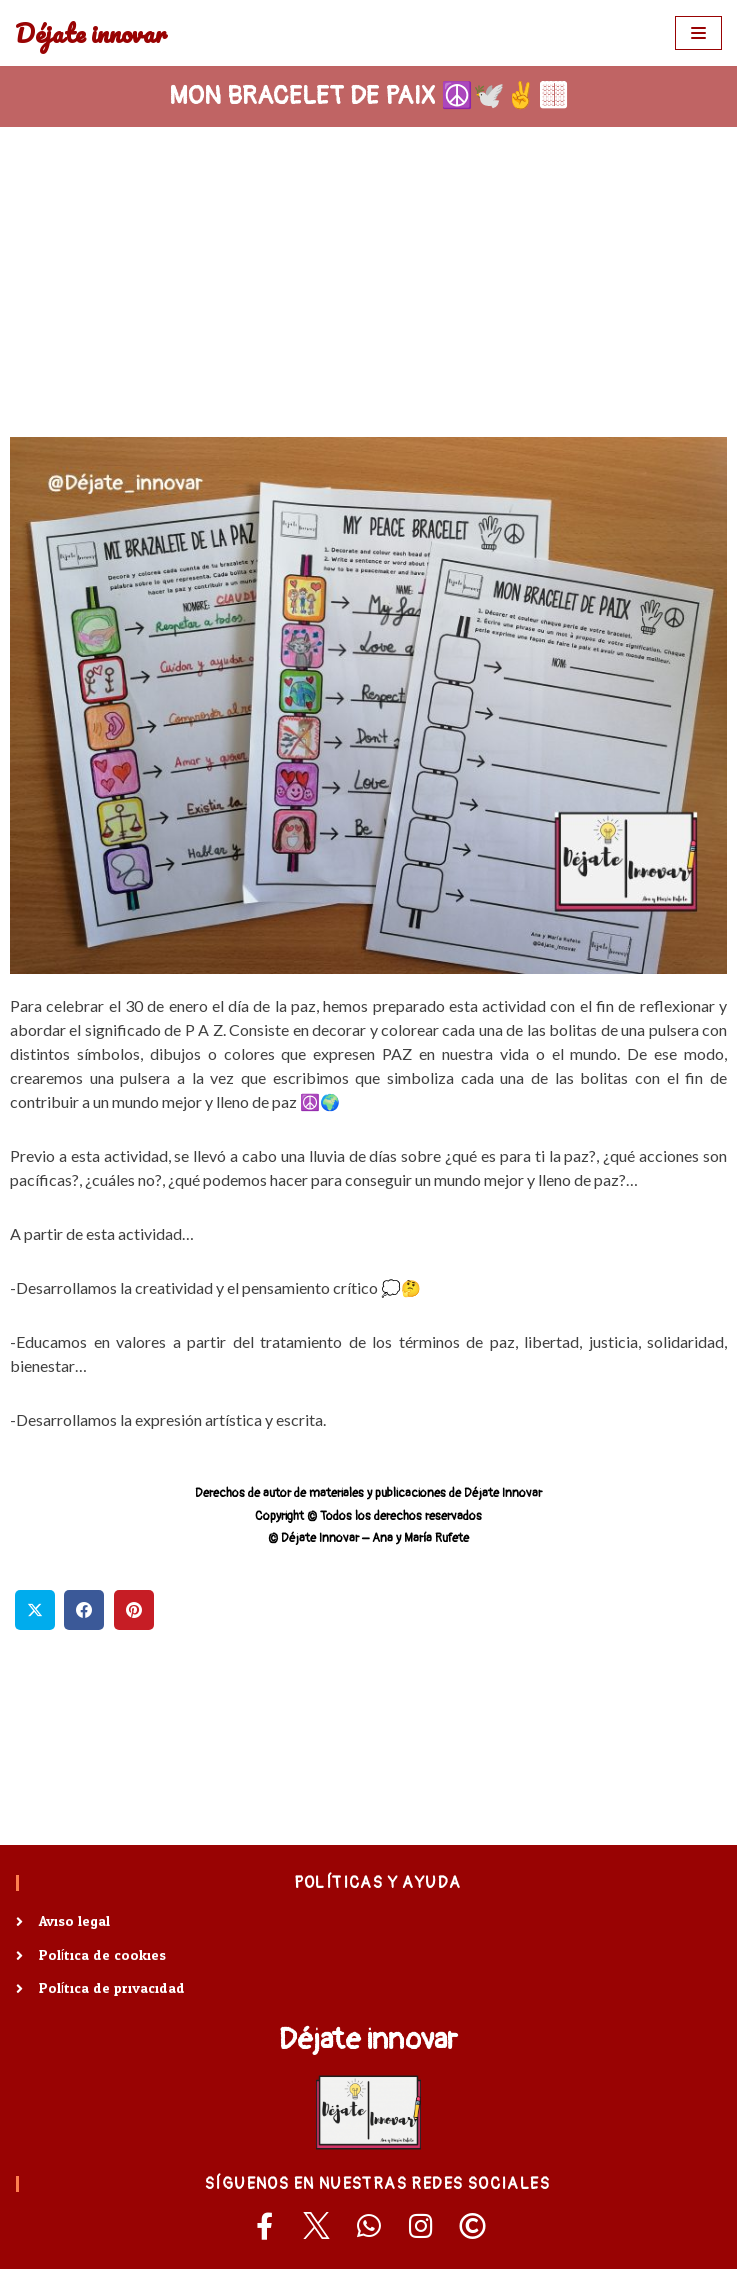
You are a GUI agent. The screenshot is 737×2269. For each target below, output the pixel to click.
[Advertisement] (368, 277)
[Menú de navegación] (698, 33)
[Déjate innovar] (91, 33)
